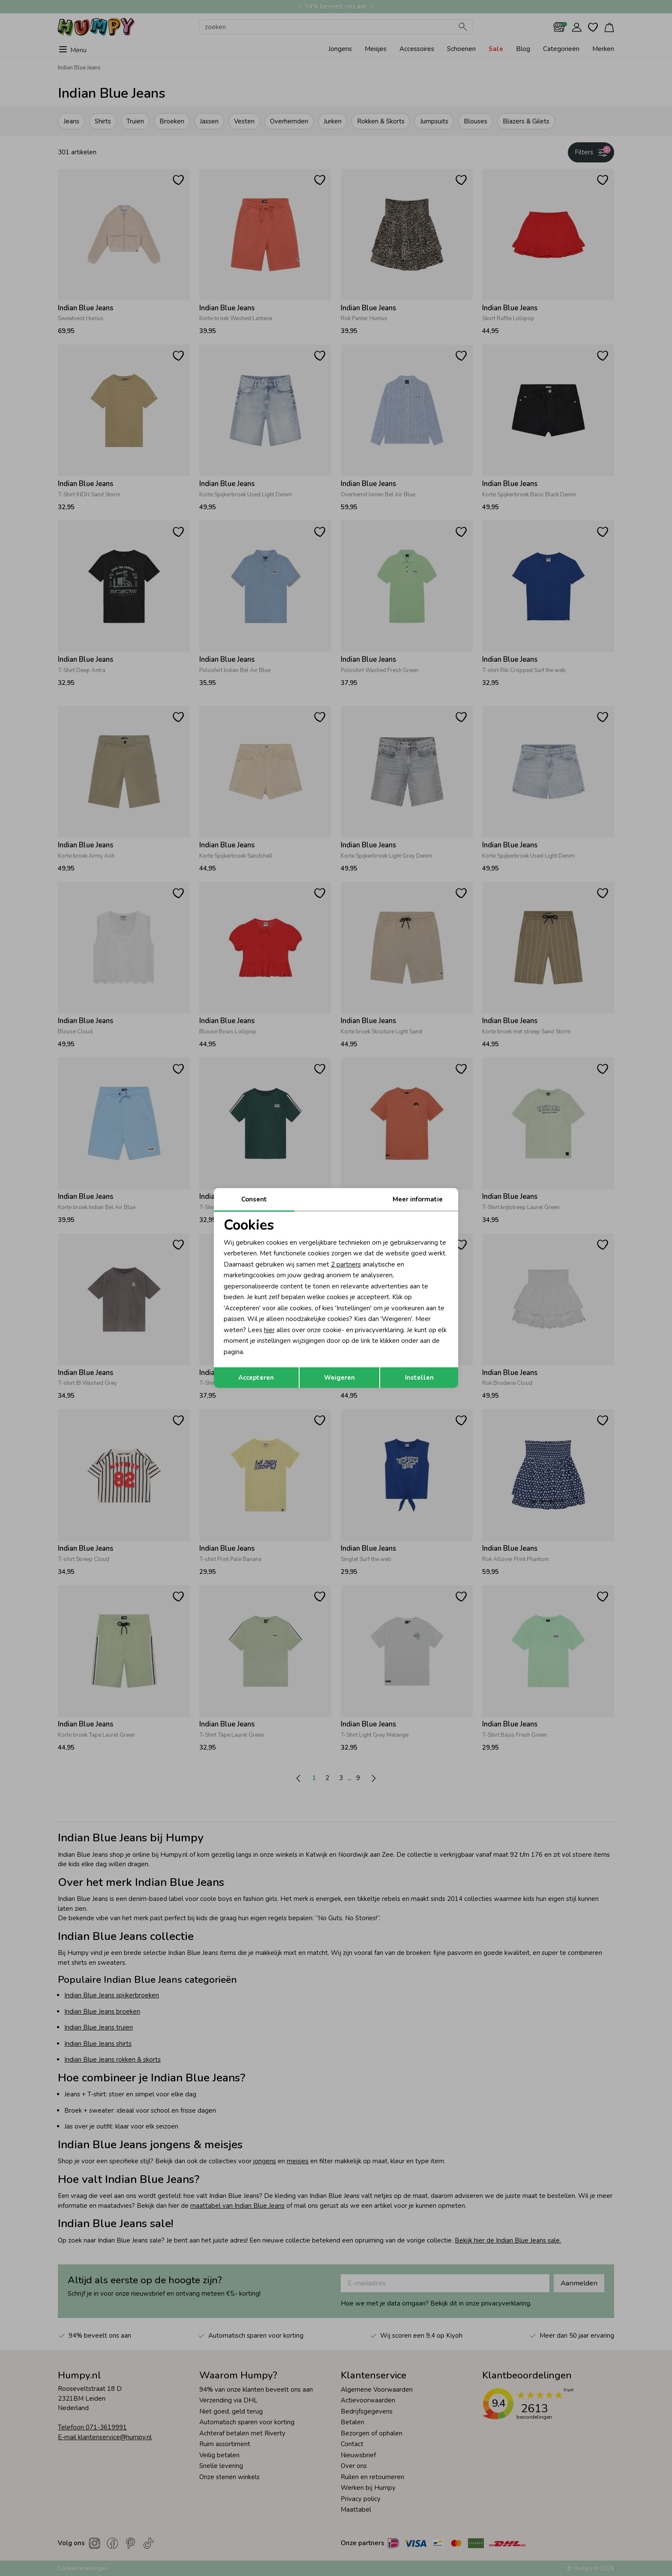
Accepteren (256, 1377)
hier (269, 1330)
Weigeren (339, 1377)
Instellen (419, 1377)
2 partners (346, 1264)
